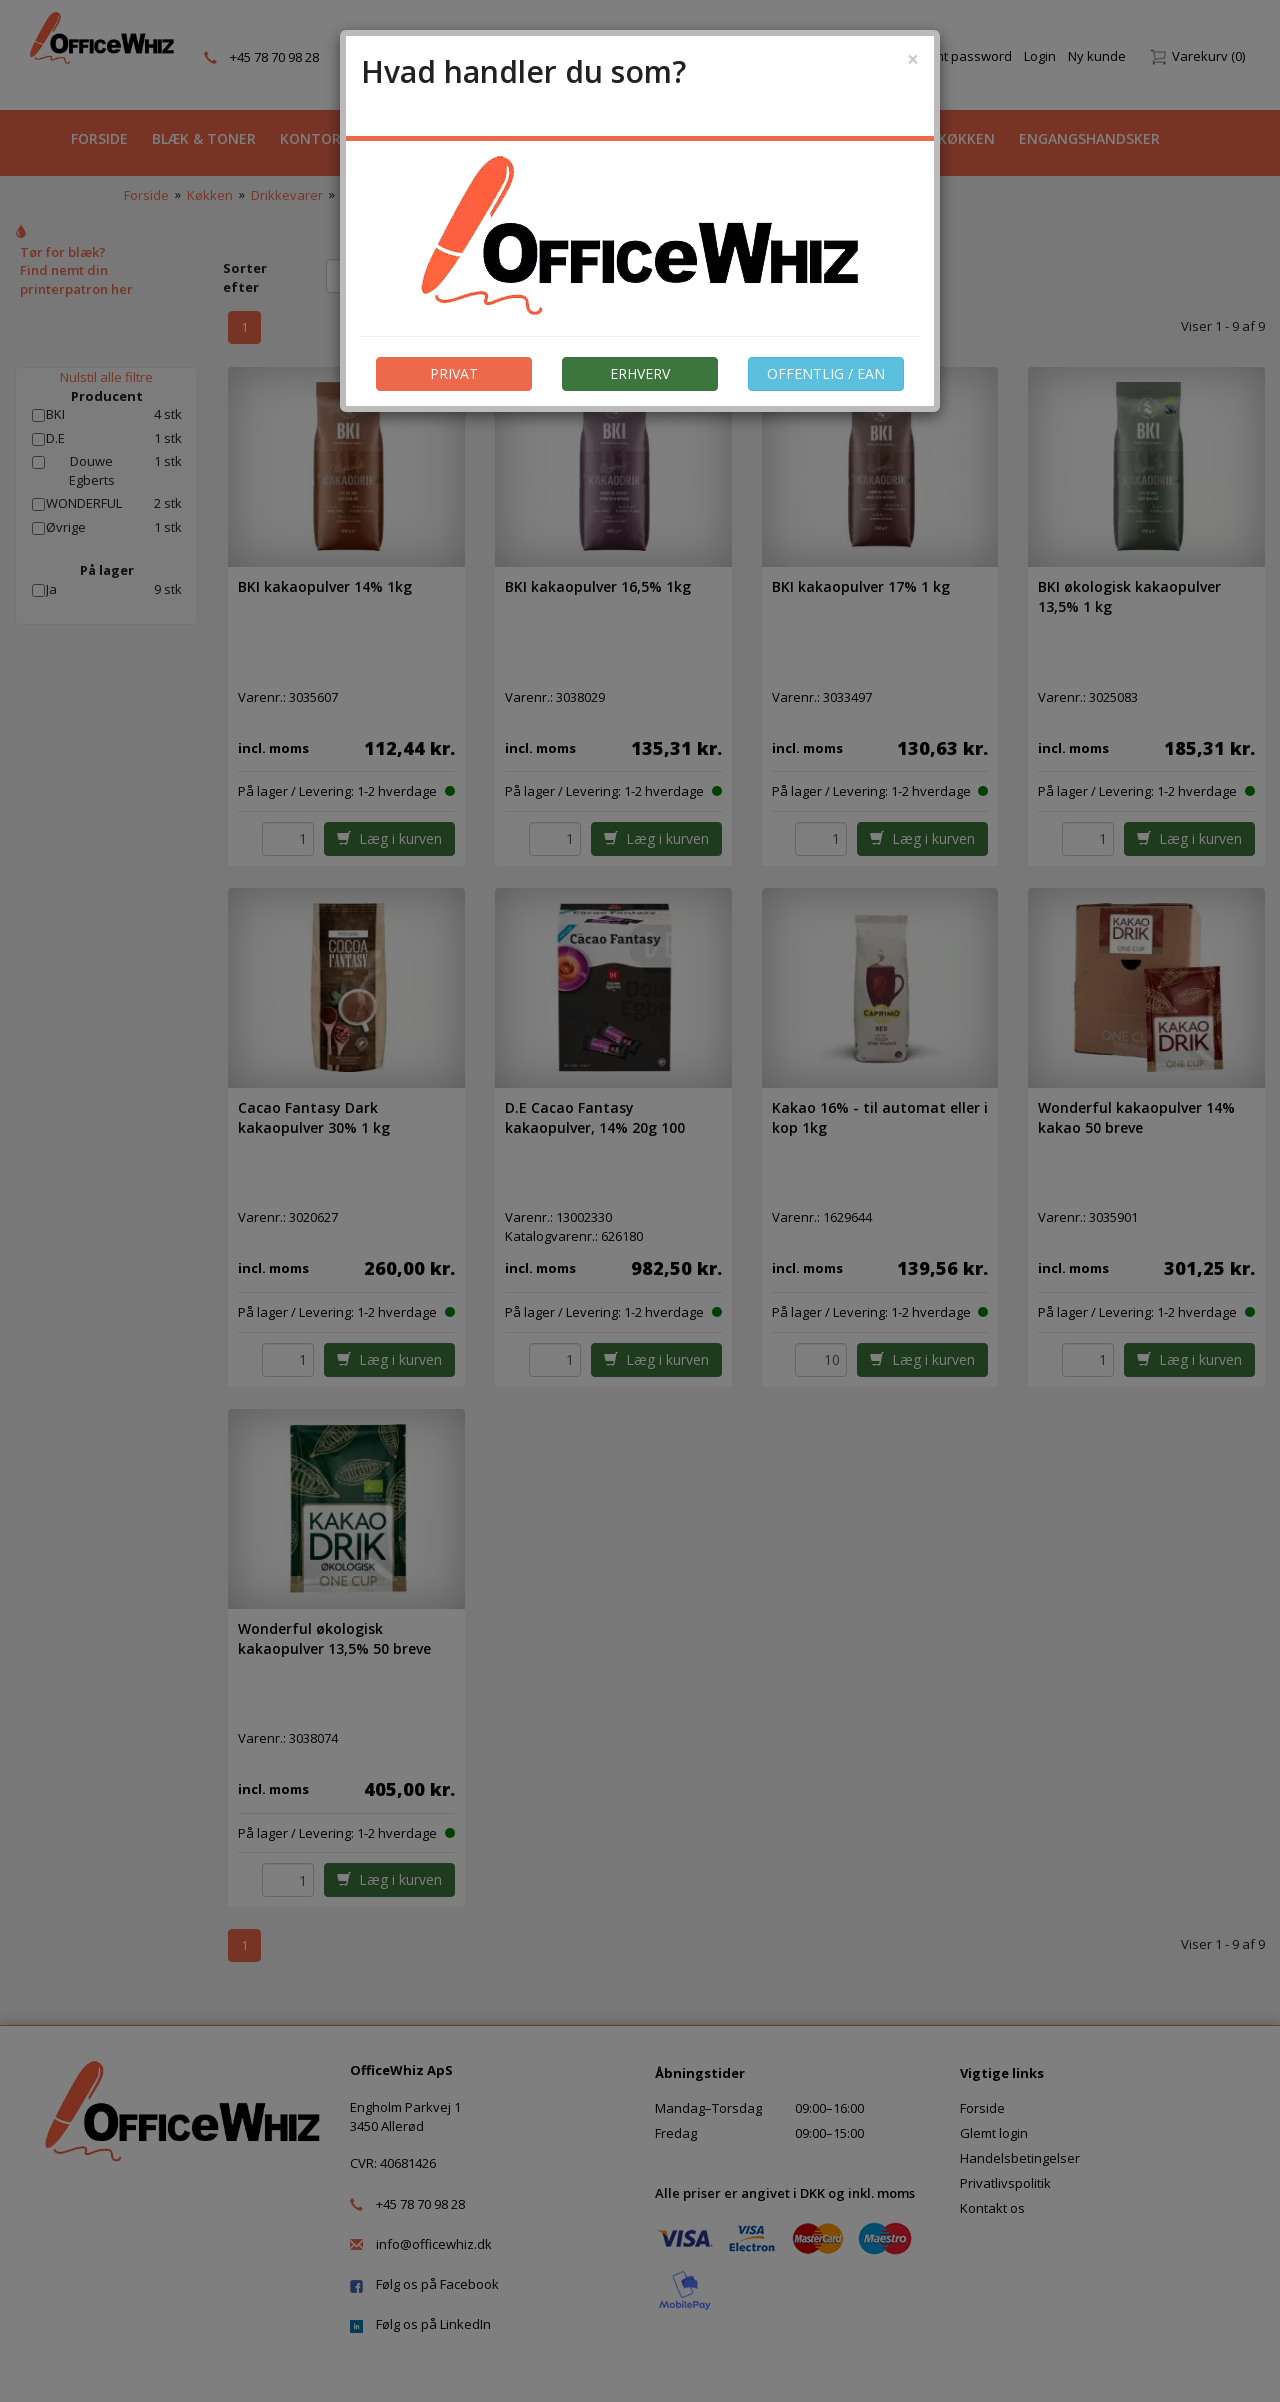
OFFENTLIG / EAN (826, 373)
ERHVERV (640, 373)
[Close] (913, 59)
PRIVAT (454, 373)
